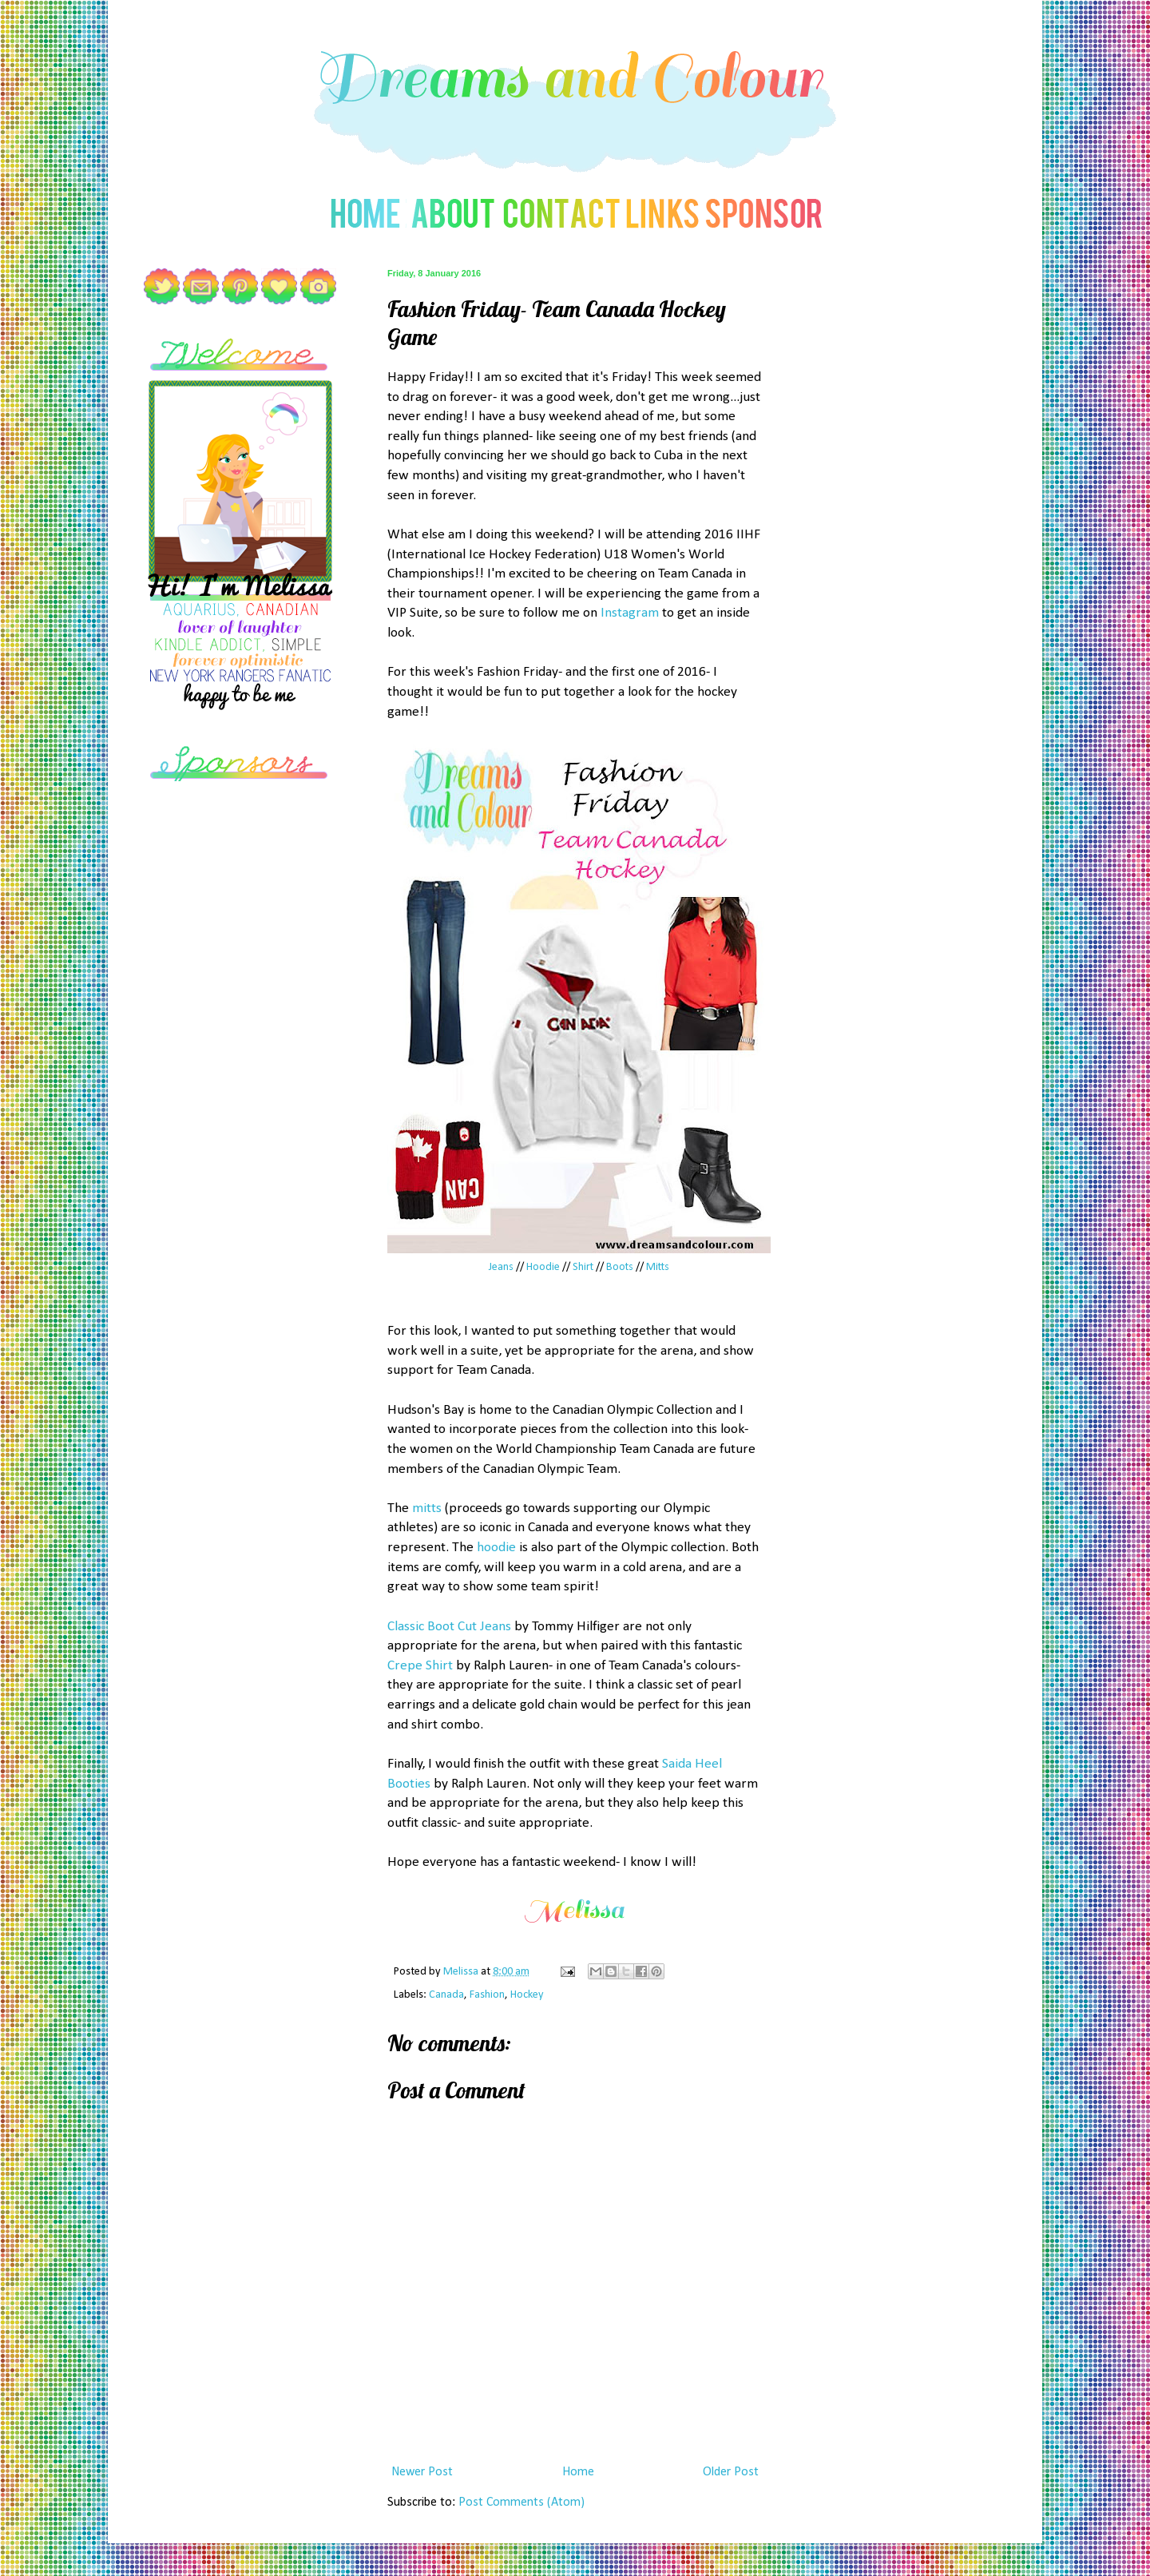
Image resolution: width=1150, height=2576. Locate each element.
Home (578, 2472)
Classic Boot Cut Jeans (449, 1626)
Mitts (657, 1267)
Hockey (527, 1995)
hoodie (496, 1547)
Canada (446, 1995)
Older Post (731, 2472)
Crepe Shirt (420, 1666)
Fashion (487, 1995)
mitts (427, 1508)
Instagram (630, 613)
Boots (619, 1267)
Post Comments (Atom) (521, 2502)
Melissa (462, 1972)
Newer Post (422, 2472)
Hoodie (543, 1267)
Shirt (583, 1267)
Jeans (501, 1267)
